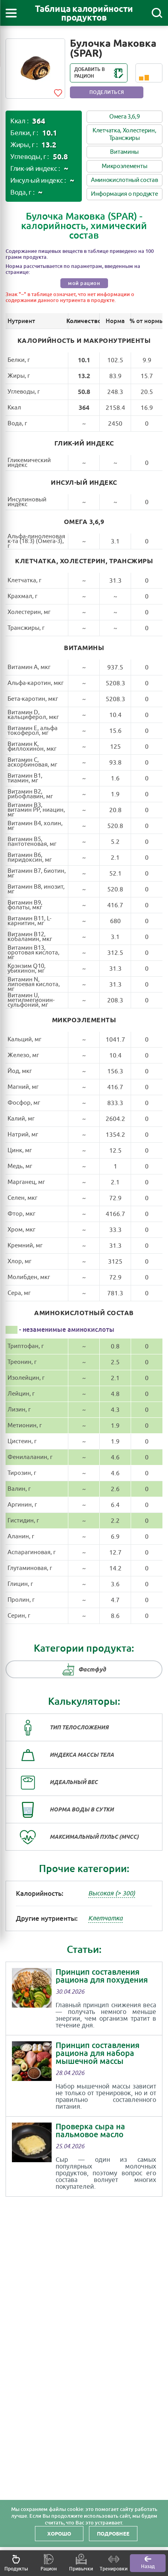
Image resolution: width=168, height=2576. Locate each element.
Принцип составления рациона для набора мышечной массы (97, 2053)
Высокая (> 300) (111, 1893)
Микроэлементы (124, 166)
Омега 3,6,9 (124, 116)
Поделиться (106, 92)
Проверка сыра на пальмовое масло (90, 2130)
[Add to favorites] (58, 92)
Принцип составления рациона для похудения (102, 1976)
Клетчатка (105, 1918)
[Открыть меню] (11, 13)
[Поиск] (156, 13)
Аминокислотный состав (124, 180)
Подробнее (113, 2533)
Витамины (124, 152)
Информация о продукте (124, 194)
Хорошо (59, 2533)
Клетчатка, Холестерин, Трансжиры (124, 134)
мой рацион (84, 283)
